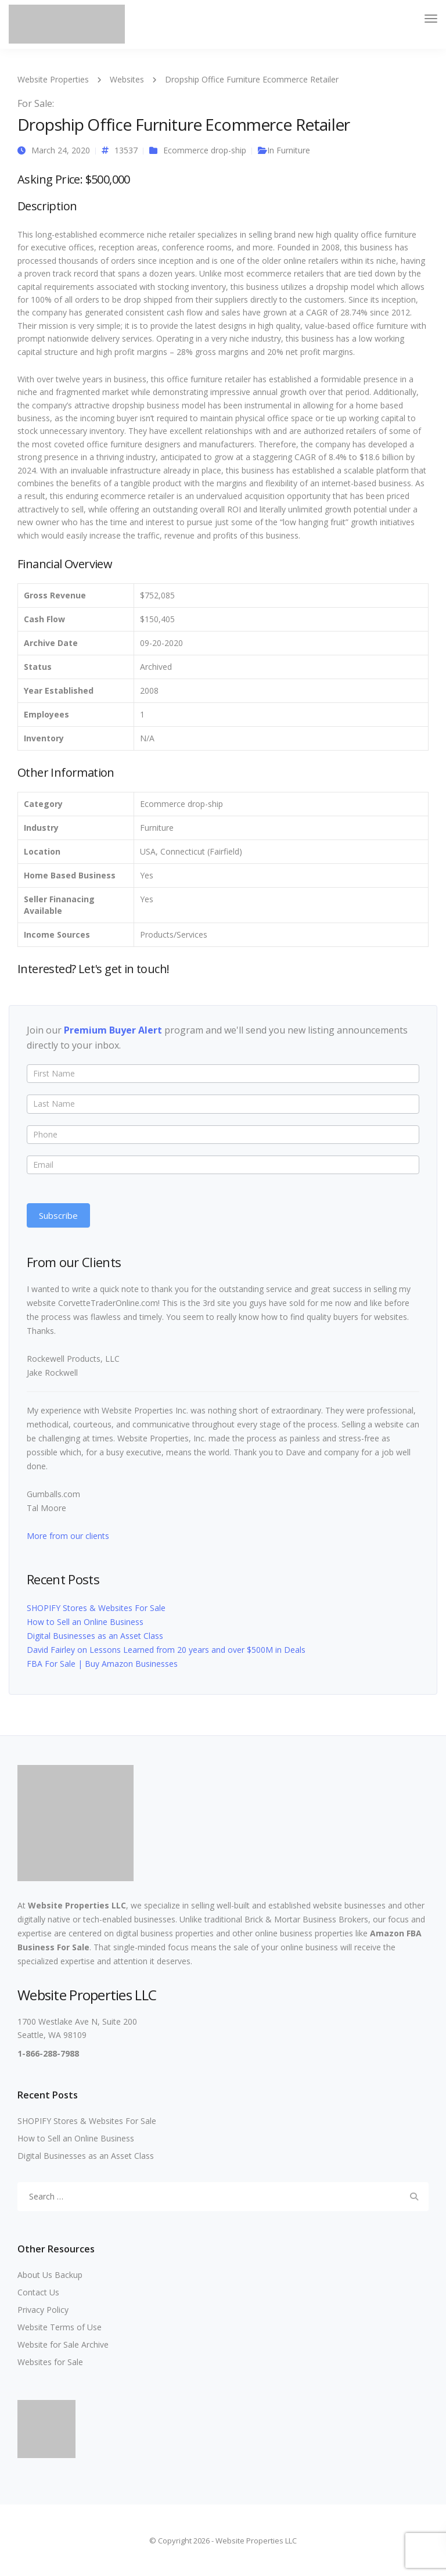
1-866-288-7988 (48, 2053)
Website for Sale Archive (63, 2344)
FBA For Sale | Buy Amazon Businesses (102, 1663)
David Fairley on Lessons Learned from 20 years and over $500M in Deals (166, 1649)
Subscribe (58, 1215)
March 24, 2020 (60, 150)
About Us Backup (49, 2274)
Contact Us (38, 2292)
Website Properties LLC (77, 1905)
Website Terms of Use (59, 2327)
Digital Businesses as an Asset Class (95, 1635)
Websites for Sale (50, 2361)
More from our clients (68, 1535)
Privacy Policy (43, 2309)
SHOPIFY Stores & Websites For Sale (96, 1607)
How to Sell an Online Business (85, 1621)
